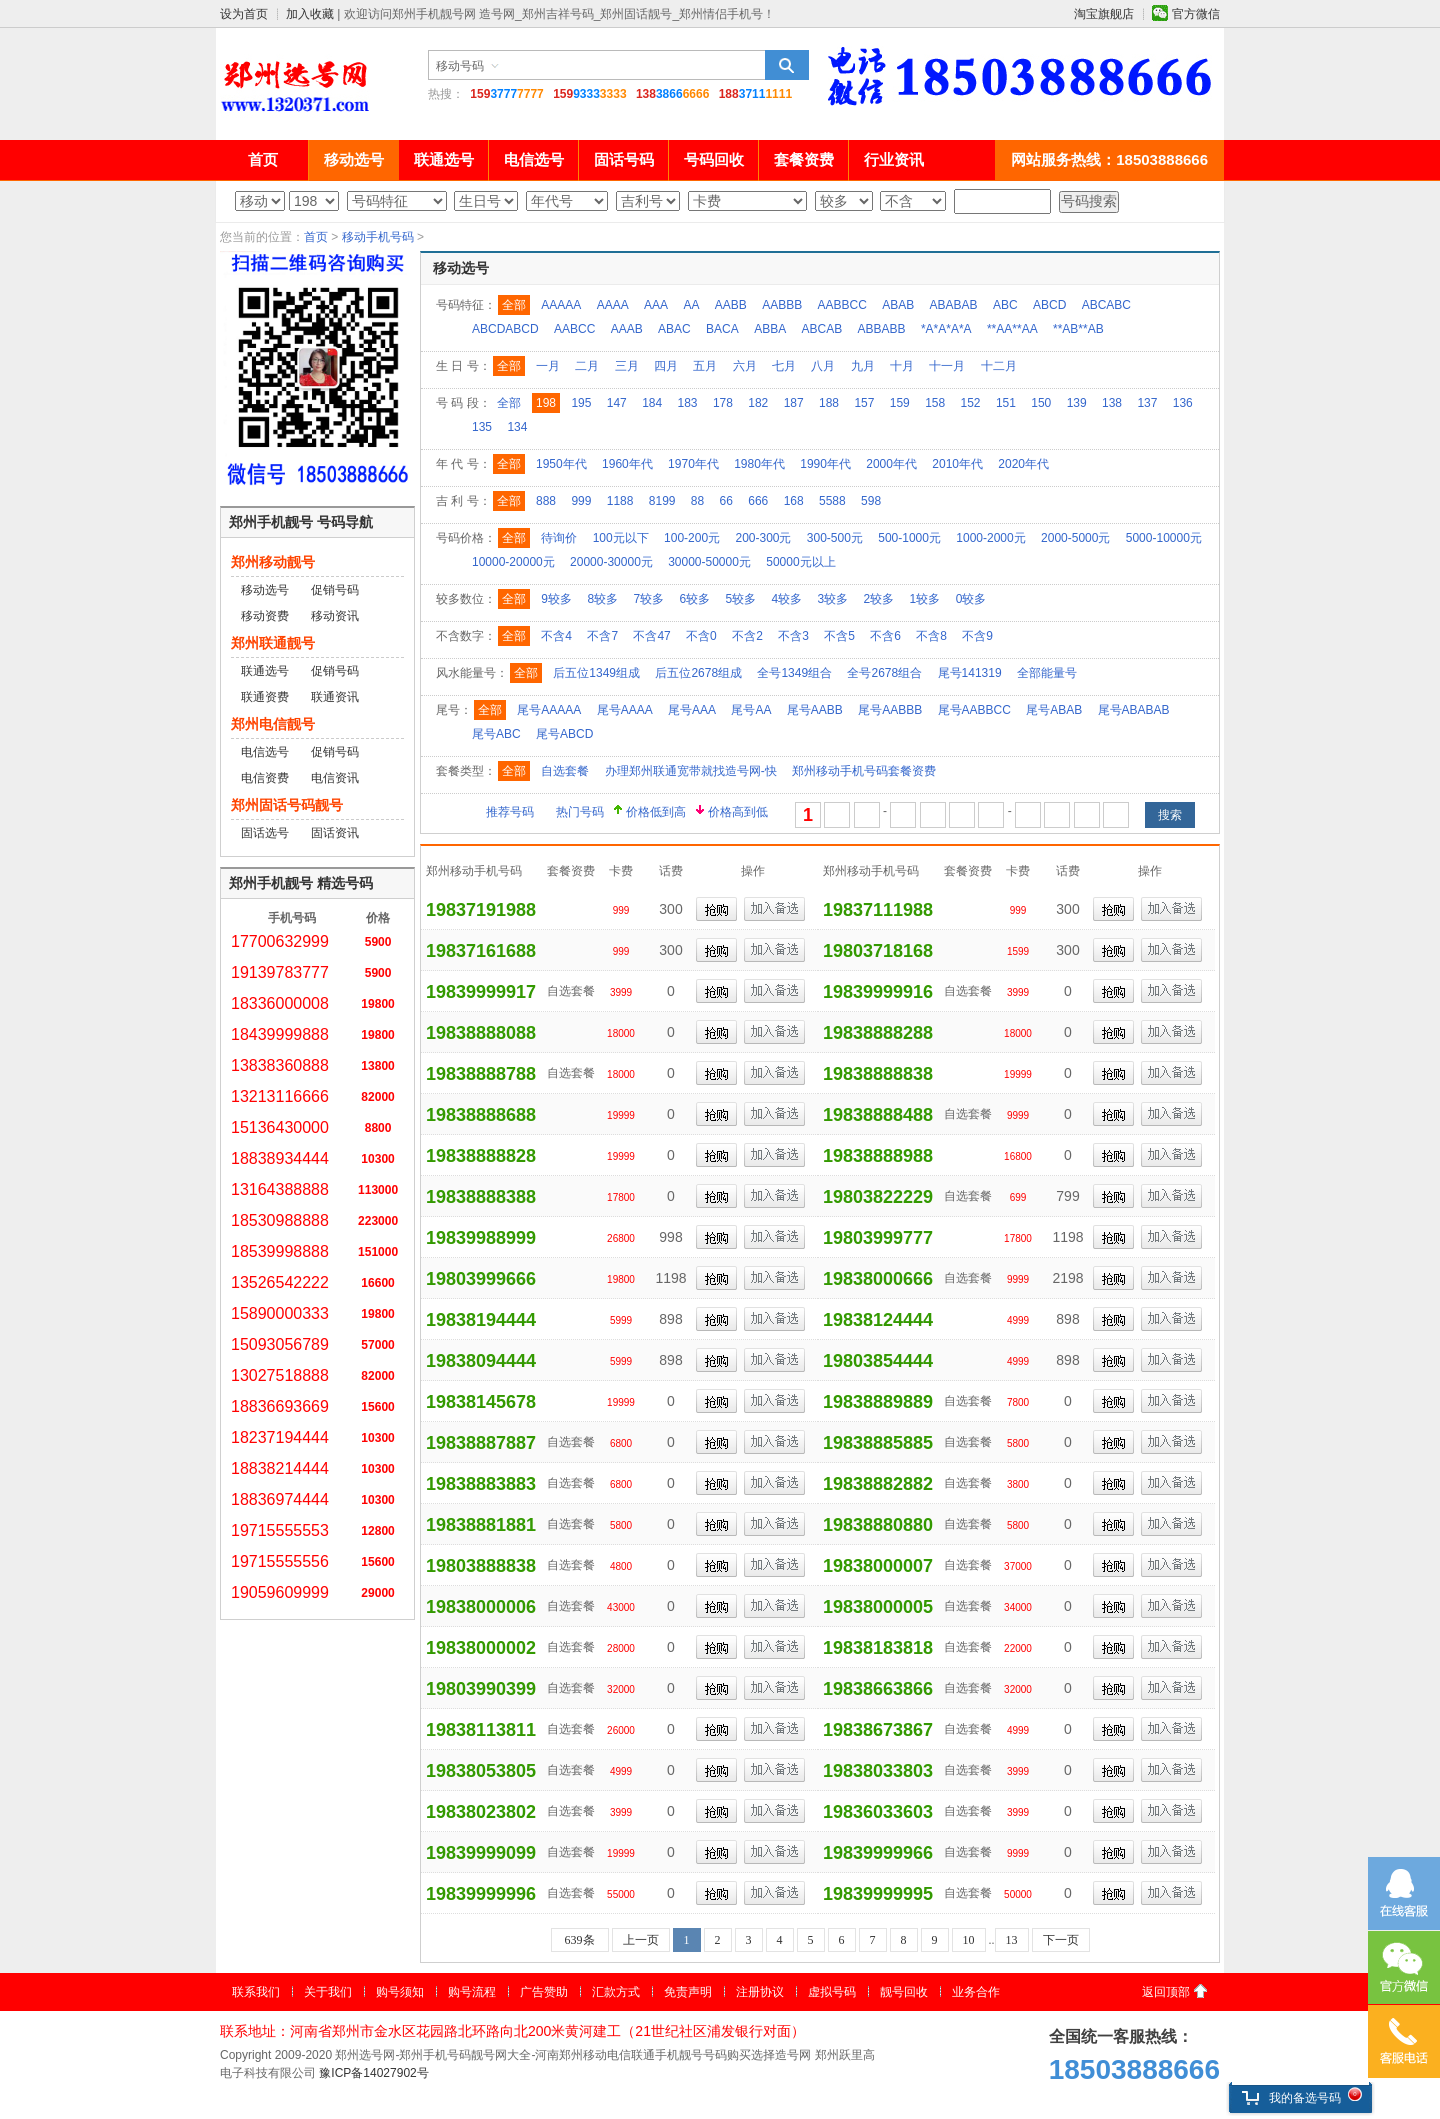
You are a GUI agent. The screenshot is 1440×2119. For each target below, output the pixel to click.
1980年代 (759, 464)
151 (1006, 403)
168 (794, 501)
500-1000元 (909, 538)
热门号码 (580, 812)
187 (794, 403)
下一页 (1061, 1940)
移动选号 (354, 159)
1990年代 (825, 464)
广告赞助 (544, 1992)
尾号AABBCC (974, 710)
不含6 (885, 636)
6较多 (694, 599)
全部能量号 (1047, 673)
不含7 (602, 636)
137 (1147, 403)
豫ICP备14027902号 (373, 2073)
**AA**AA (1012, 329)
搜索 (787, 65)
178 (723, 403)
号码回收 (714, 159)
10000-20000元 (513, 562)
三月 (627, 366)
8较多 (602, 599)
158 (935, 403)
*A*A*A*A (946, 329)
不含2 (747, 636)
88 (697, 501)
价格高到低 (738, 812)
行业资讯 (894, 159)
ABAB (898, 305)
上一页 (641, 1940)
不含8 (931, 636)
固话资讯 (335, 833)
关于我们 (328, 1992)
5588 (832, 501)
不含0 (701, 636)
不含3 (793, 636)
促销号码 (335, 590)
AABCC (574, 329)
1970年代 (693, 464)
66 (726, 501)
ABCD (1049, 305)
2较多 (879, 599)
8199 (662, 501)
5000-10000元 (1164, 538)
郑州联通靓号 (273, 643)
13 (1012, 1940)
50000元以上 (800, 562)
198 (546, 403)
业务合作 (976, 1992)
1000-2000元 (990, 538)
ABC (1005, 305)
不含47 (651, 636)
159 (900, 403)
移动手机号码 (378, 237)
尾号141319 (970, 673)
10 (969, 1940)
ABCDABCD (505, 329)
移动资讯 (335, 616)
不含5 (839, 636)
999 (581, 501)
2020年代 (1023, 464)
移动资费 (265, 616)
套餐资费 (804, 159)
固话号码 (624, 159)
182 (758, 403)
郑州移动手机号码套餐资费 (864, 771)
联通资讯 (335, 697)
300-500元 (835, 538)
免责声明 (688, 1992)
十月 (902, 366)
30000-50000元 (709, 562)
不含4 (556, 636)
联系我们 (256, 1992)
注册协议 (760, 1992)
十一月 (947, 366)
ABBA (770, 329)
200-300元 (763, 538)
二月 (587, 366)
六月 (745, 366)
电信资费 (265, 778)
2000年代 (891, 464)
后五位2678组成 (698, 673)
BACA (722, 329)
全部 (514, 305)
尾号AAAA (625, 710)
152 (971, 403)
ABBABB (882, 329)
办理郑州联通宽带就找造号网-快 (691, 771)
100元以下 (621, 538)
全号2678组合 (884, 673)
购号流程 (472, 1992)
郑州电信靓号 (273, 724)
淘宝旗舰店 (1104, 14)
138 (1112, 403)
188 (829, 403)
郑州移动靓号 (273, 562)
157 (864, 403)
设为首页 (244, 14)
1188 (620, 501)
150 (1041, 403)
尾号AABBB (890, 710)
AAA (656, 305)
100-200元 (692, 538)
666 (758, 501)
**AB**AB (1078, 329)
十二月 (999, 366)
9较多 (556, 599)
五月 (705, 366)
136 (1183, 403)
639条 (580, 1940)
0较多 (971, 599)
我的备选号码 (1291, 2098)
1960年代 (627, 464)
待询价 (559, 538)
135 (482, 427)
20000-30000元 (611, 562)
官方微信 (1196, 14)
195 (581, 403)
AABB (731, 305)
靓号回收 (904, 1992)
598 (871, 501)
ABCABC (1106, 305)
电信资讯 (335, 778)
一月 (548, 366)
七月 (784, 366)
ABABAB (954, 305)
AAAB (627, 329)
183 (688, 403)
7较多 (648, 599)
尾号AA (751, 710)
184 (652, 403)
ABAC (674, 329)
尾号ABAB (1054, 710)
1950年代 (561, 464)
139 (1077, 403)
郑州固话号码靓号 (287, 805)
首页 (263, 159)
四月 (666, 366)
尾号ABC (496, 734)
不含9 (977, 636)
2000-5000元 (1075, 538)
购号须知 (400, 1992)
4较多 (787, 599)
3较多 (833, 599)
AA (691, 305)
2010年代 (957, 464)
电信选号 (534, 159)
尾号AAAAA (549, 710)
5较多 (740, 599)
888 (546, 501)
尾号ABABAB (1134, 710)
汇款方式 (616, 1992)
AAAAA (561, 305)
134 (517, 427)
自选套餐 (565, 771)
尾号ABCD (564, 734)
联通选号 (444, 159)
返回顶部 (1166, 1992)
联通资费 (265, 697)
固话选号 (265, 833)
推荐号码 (510, 812)
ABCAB (822, 329)
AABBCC (842, 305)
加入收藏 (310, 14)
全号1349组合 (794, 673)
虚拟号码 (832, 1992)
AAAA (613, 305)
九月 (863, 366)
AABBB (782, 305)
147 (617, 403)
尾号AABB (815, 710)
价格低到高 (656, 812)
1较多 (925, 599)
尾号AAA (692, 710)
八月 (823, 366)
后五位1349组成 (596, 673)
